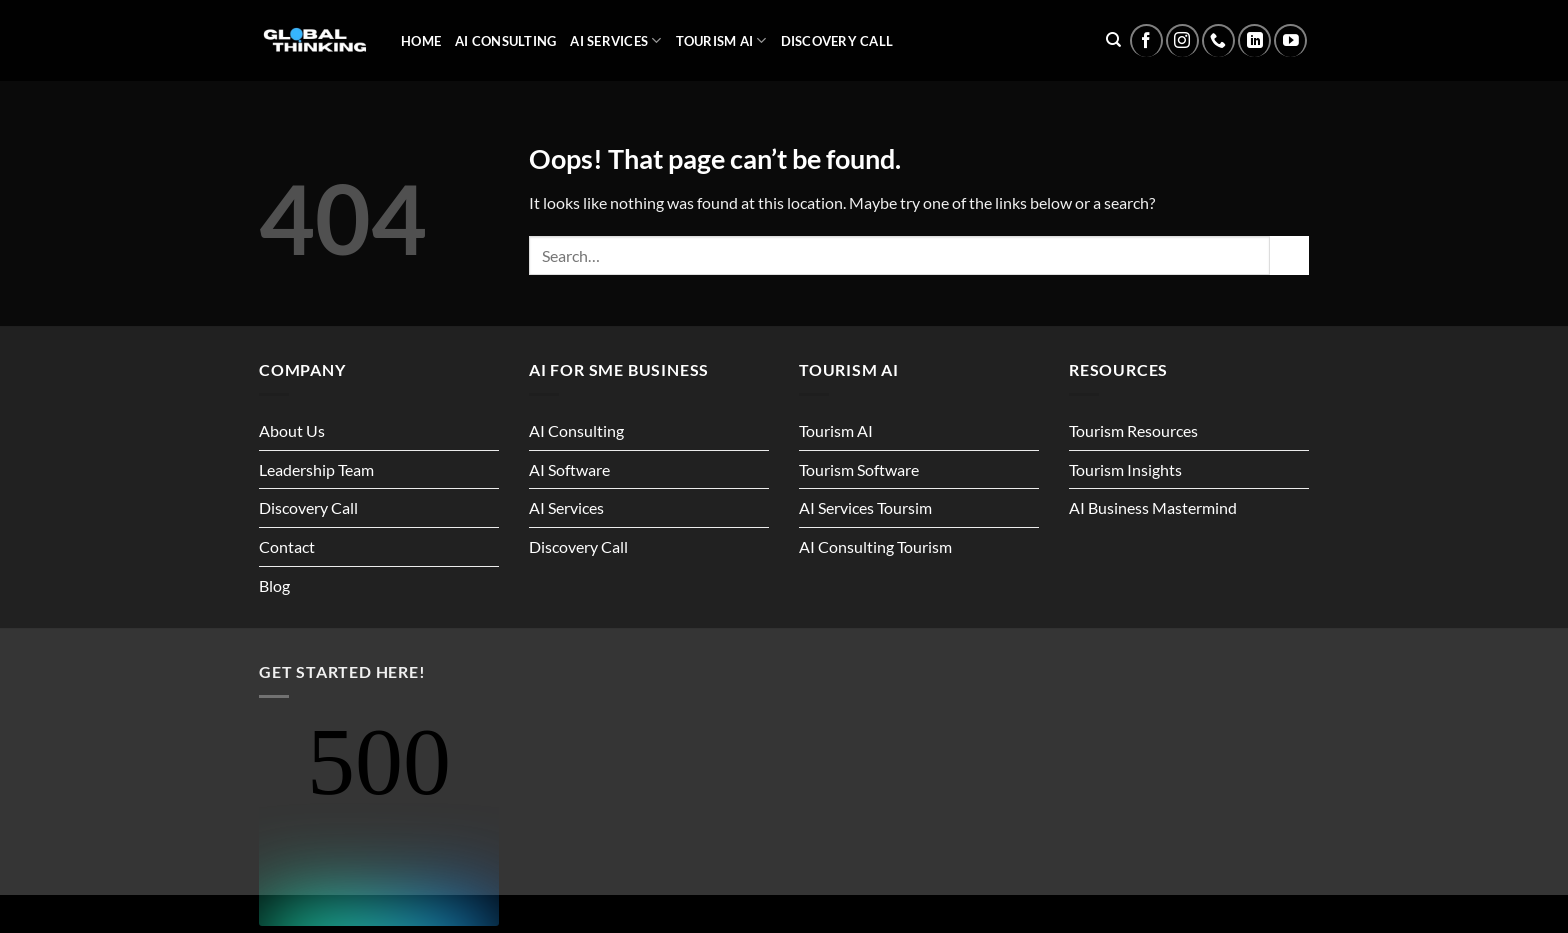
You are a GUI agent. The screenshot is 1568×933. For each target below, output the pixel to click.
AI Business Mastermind (1153, 507)
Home (421, 41)
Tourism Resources (1133, 430)
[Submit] (1289, 255)
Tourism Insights (1125, 469)
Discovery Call (837, 41)
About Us (292, 430)
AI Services (615, 40)
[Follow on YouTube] (1290, 40)
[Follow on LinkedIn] (1254, 40)
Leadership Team (316, 469)
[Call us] (1218, 40)
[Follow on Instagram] (1182, 40)
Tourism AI (721, 40)
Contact (287, 546)
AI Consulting (505, 41)
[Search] (1113, 40)
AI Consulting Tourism (875, 546)
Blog (274, 585)
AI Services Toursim (865, 507)
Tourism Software (859, 469)
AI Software (569, 469)
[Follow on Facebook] (1146, 40)
